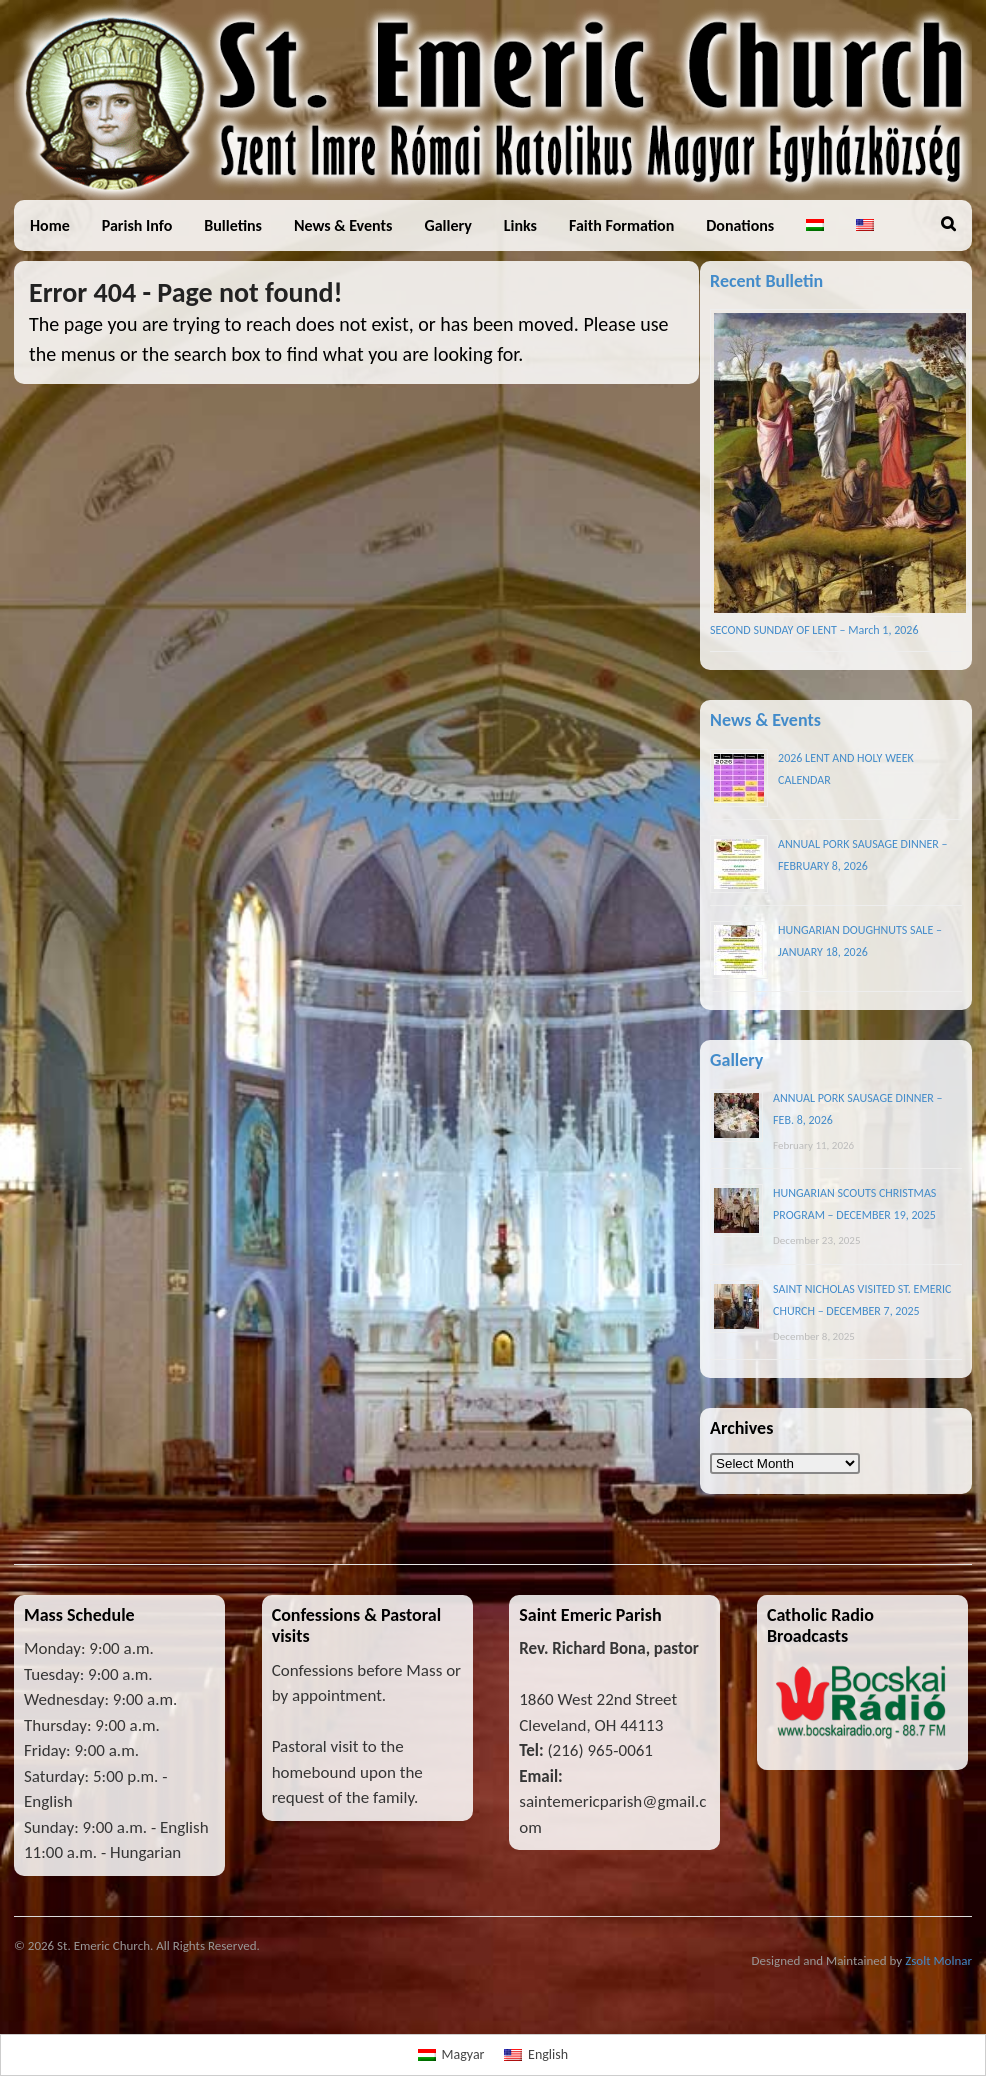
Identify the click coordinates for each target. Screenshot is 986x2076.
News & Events (343, 225)
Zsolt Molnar (938, 1960)
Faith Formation (621, 225)
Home (50, 225)
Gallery (447, 225)
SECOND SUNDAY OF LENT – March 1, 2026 (814, 630)
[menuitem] (815, 225)
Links (520, 225)
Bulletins (233, 225)
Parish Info (137, 225)
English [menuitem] (548, 2054)
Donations (740, 225)
